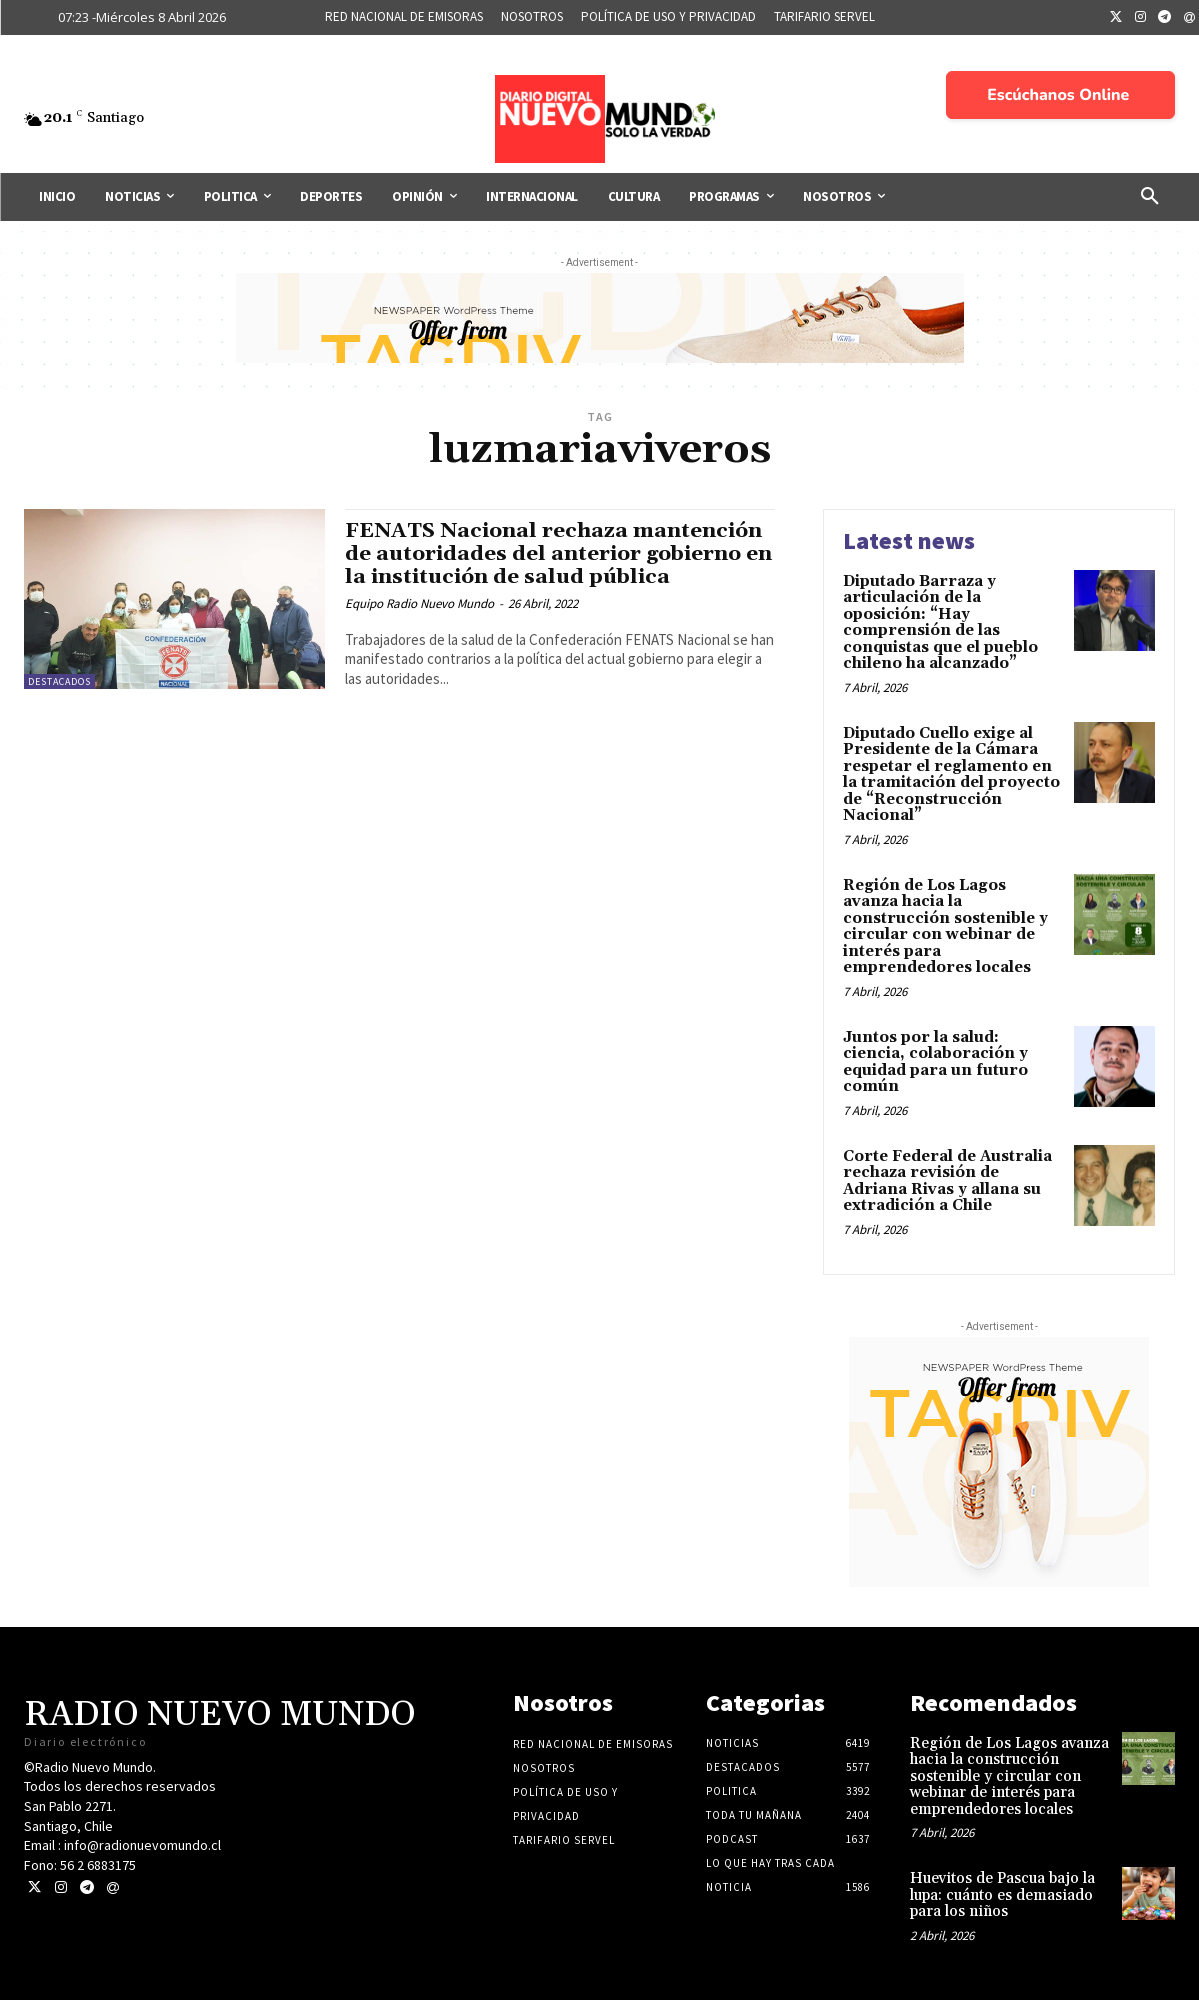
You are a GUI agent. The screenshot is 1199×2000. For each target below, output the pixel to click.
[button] (1150, 197)
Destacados (59, 681)
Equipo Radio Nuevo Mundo (419, 603)
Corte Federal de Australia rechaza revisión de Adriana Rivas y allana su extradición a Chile (947, 1181)
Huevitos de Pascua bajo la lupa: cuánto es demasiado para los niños (1002, 1895)
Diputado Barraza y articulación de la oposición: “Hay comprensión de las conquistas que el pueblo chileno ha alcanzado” (940, 623)
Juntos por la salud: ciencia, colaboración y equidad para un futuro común (935, 1062)
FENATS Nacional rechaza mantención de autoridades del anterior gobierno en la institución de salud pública (555, 554)
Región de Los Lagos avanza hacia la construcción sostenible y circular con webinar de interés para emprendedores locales (945, 927)
